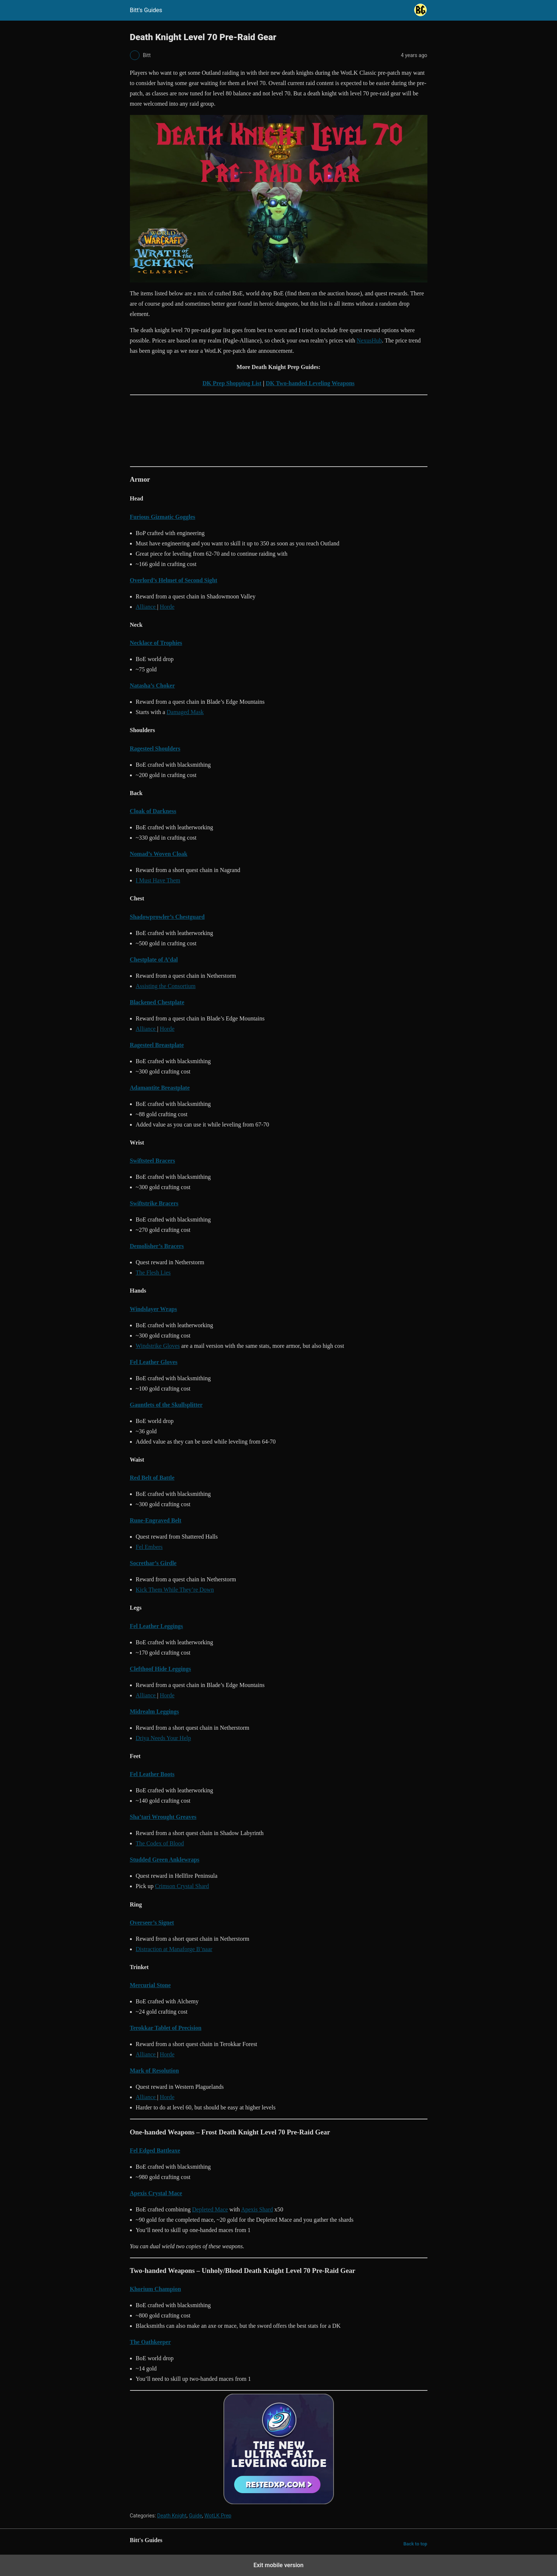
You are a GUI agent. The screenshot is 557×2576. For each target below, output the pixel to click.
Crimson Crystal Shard (182, 1886)
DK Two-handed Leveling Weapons (310, 383)
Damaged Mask (185, 712)
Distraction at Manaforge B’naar (174, 1949)
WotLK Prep (217, 2516)
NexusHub (369, 340)
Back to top (415, 2544)
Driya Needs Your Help (163, 1738)
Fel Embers (149, 1547)
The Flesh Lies (153, 1272)
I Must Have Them (158, 880)
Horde (167, 607)
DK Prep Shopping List (231, 383)
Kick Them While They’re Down (175, 1589)
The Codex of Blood (160, 1843)
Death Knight (172, 2516)
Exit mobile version (278, 2565)
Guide (195, 2516)
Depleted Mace (210, 2209)
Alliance (146, 607)
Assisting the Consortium (166, 986)
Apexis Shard (257, 2209)
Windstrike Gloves (158, 1346)
